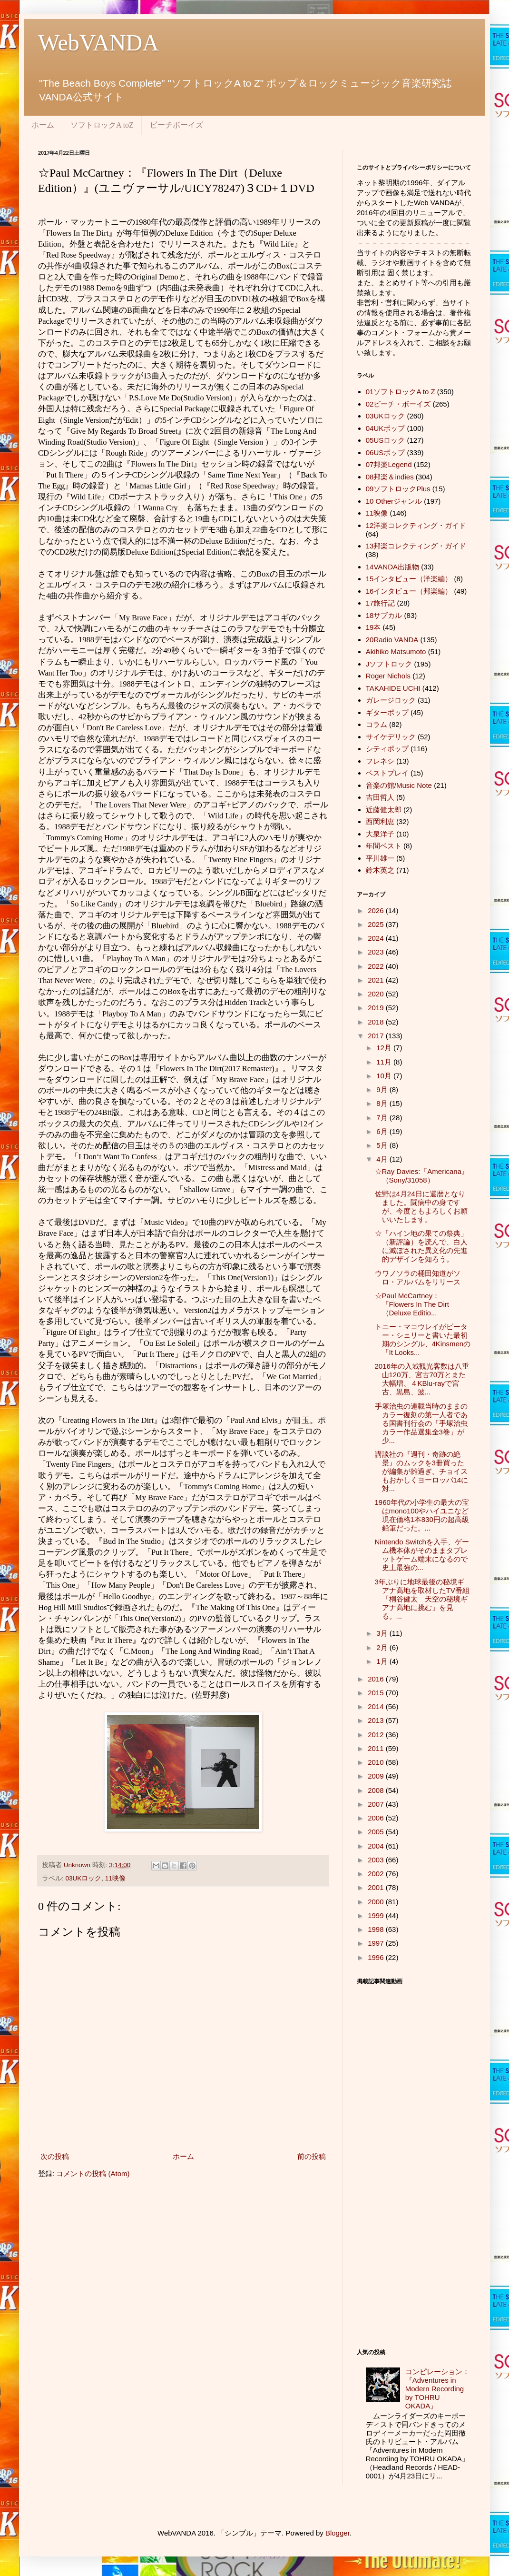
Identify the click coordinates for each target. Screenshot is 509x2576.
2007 (377, 1804)
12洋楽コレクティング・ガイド (416, 525)
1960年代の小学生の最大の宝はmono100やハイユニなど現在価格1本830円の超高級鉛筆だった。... (422, 1515)
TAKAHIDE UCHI (393, 688)
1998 (377, 1929)
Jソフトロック (389, 664)
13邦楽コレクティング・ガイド (416, 546)
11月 (384, 1062)
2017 (377, 1036)
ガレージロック (391, 700)
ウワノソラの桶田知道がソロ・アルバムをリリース (417, 1277)
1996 (377, 1957)
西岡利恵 (380, 821)
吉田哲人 (380, 797)
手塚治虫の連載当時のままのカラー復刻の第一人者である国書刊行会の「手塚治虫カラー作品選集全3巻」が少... (421, 1423)
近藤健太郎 (383, 810)
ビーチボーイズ (176, 125)
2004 (377, 1846)
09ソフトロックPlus (398, 489)
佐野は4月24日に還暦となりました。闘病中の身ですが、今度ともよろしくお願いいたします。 (421, 1206)
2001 (377, 1887)
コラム (376, 724)
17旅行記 (380, 603)
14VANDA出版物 (392, 567)
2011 (377, 1748)
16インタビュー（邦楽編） (409, 591)
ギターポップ (387, 712)
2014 (377, 1706)
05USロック (385, 440)
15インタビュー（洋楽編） (409, 579)
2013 (377, 1720)
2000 (377, 1902)
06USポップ (385, 452)
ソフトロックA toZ (102, 125)
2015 (377, 1693)
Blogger (337, 2533)
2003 (377, 1860)
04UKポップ (385, 428)
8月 (383, 1103)
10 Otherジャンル (394, 501)
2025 (377, 924)
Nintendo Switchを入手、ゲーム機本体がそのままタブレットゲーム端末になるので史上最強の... (422, 1554)
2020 (377, 994)
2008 (377, 1790)
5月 (383, 1145)
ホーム (42, 125)
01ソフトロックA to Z (400, 392)
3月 (383, 1633)
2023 (377, 952)
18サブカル (384, 615)
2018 (377, 1022)
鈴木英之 (380, 870)
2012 (377, 1735)
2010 (377, 1762)
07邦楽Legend (389, 464)
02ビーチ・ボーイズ (398, 404)
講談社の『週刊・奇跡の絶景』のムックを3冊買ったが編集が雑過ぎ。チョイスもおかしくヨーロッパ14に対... (422, 1471)
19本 (373, 627)
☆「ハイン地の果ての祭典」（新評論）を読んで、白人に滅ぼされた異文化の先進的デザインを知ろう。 (421, 1246)
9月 (383, 1089)
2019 (377, 1008)
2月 (383, 1647)
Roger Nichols (388, 676)
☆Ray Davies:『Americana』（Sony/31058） (422, 1175)
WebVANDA (98, 42)
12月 (384, 1048)
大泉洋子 (380, 834)
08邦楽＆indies (390, 477)
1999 (377, 1915)
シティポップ (387, 749)
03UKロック (84, 1878)
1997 (377, 1943)
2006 (377, 1818)
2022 (377, 966)
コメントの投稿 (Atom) (92, 2173)
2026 (377, 910)
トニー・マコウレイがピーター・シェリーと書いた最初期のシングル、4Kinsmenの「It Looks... (423, 1339)
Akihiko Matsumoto (396, 651)
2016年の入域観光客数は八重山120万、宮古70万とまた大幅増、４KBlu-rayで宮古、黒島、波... (422, 1379)
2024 (377, 938)
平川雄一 (380, 858)
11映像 (115, 1878)
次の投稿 (54, 2156)
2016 (377, 1679)
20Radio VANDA (392, 640)
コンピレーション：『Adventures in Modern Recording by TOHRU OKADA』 (437, 2388)
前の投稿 (311, 2156)
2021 (377, 980)
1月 (383, 1661)
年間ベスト (383, 846)
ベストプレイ (387, 773)
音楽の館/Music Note (399, 785)
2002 (377, 1874)
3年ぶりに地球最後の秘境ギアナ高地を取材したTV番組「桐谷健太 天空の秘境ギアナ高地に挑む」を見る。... (422, 1599)
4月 (383, 1159)
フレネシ (380, 761)
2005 (377, 1832)
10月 (384, 1076)
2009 (377, 1776)
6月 (383, 1131)
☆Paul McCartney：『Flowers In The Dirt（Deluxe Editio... (412, 1304)
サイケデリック (391, 737)
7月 (383, 1118)
